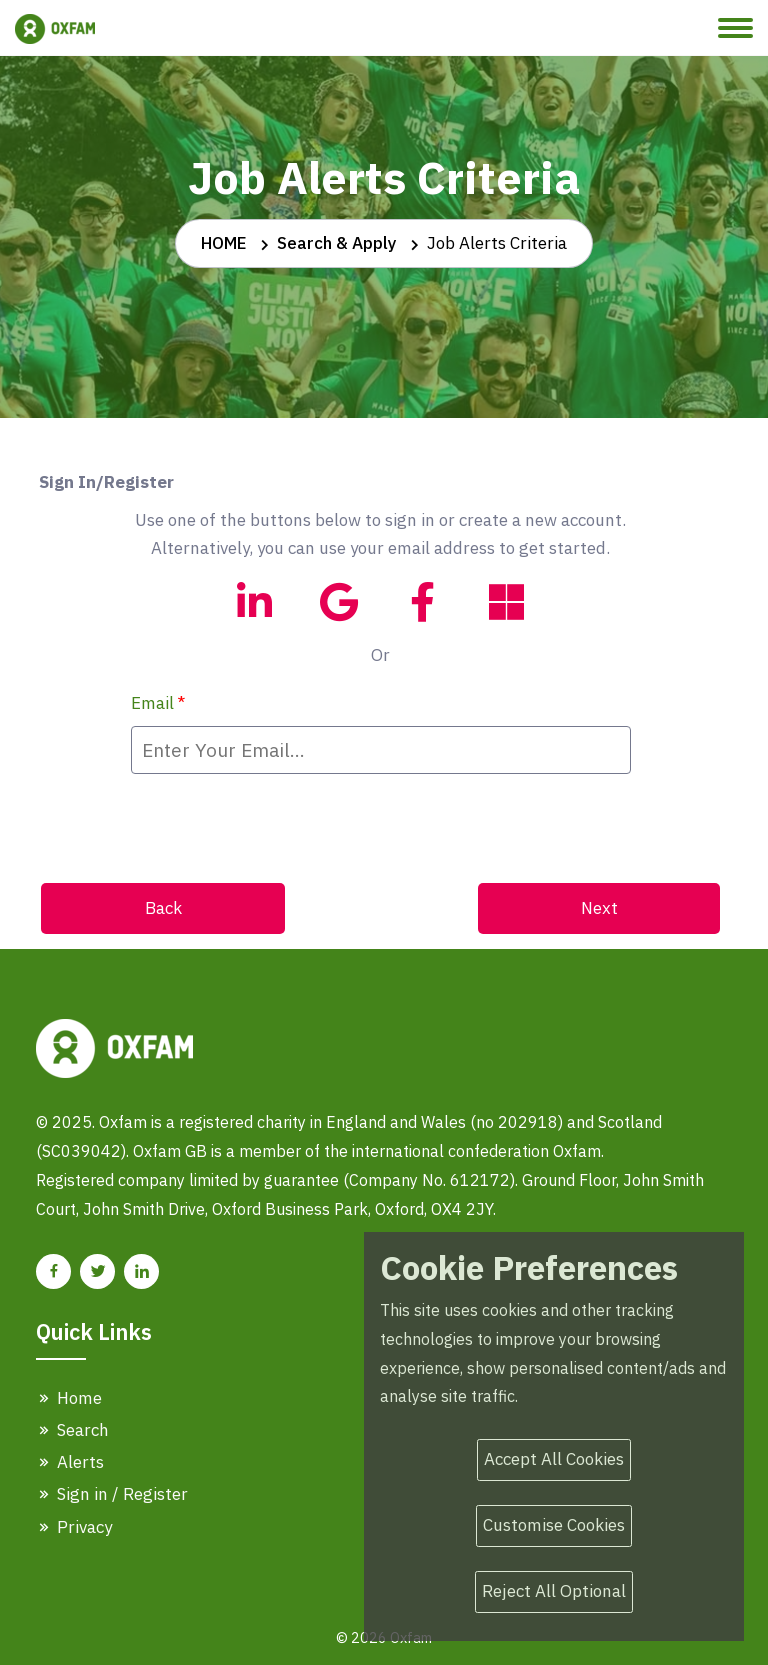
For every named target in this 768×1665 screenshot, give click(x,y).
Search (72, 1430)
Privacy (74, 1527)
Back (163, 908)
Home (69, 1398)
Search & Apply (337, 243)
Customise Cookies (554, 1525)
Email (158, 703)
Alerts (70, 1462)
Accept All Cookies (554, 1459)
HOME (224, 243)
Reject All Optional (554, 1591)
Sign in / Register (112, 1494)
